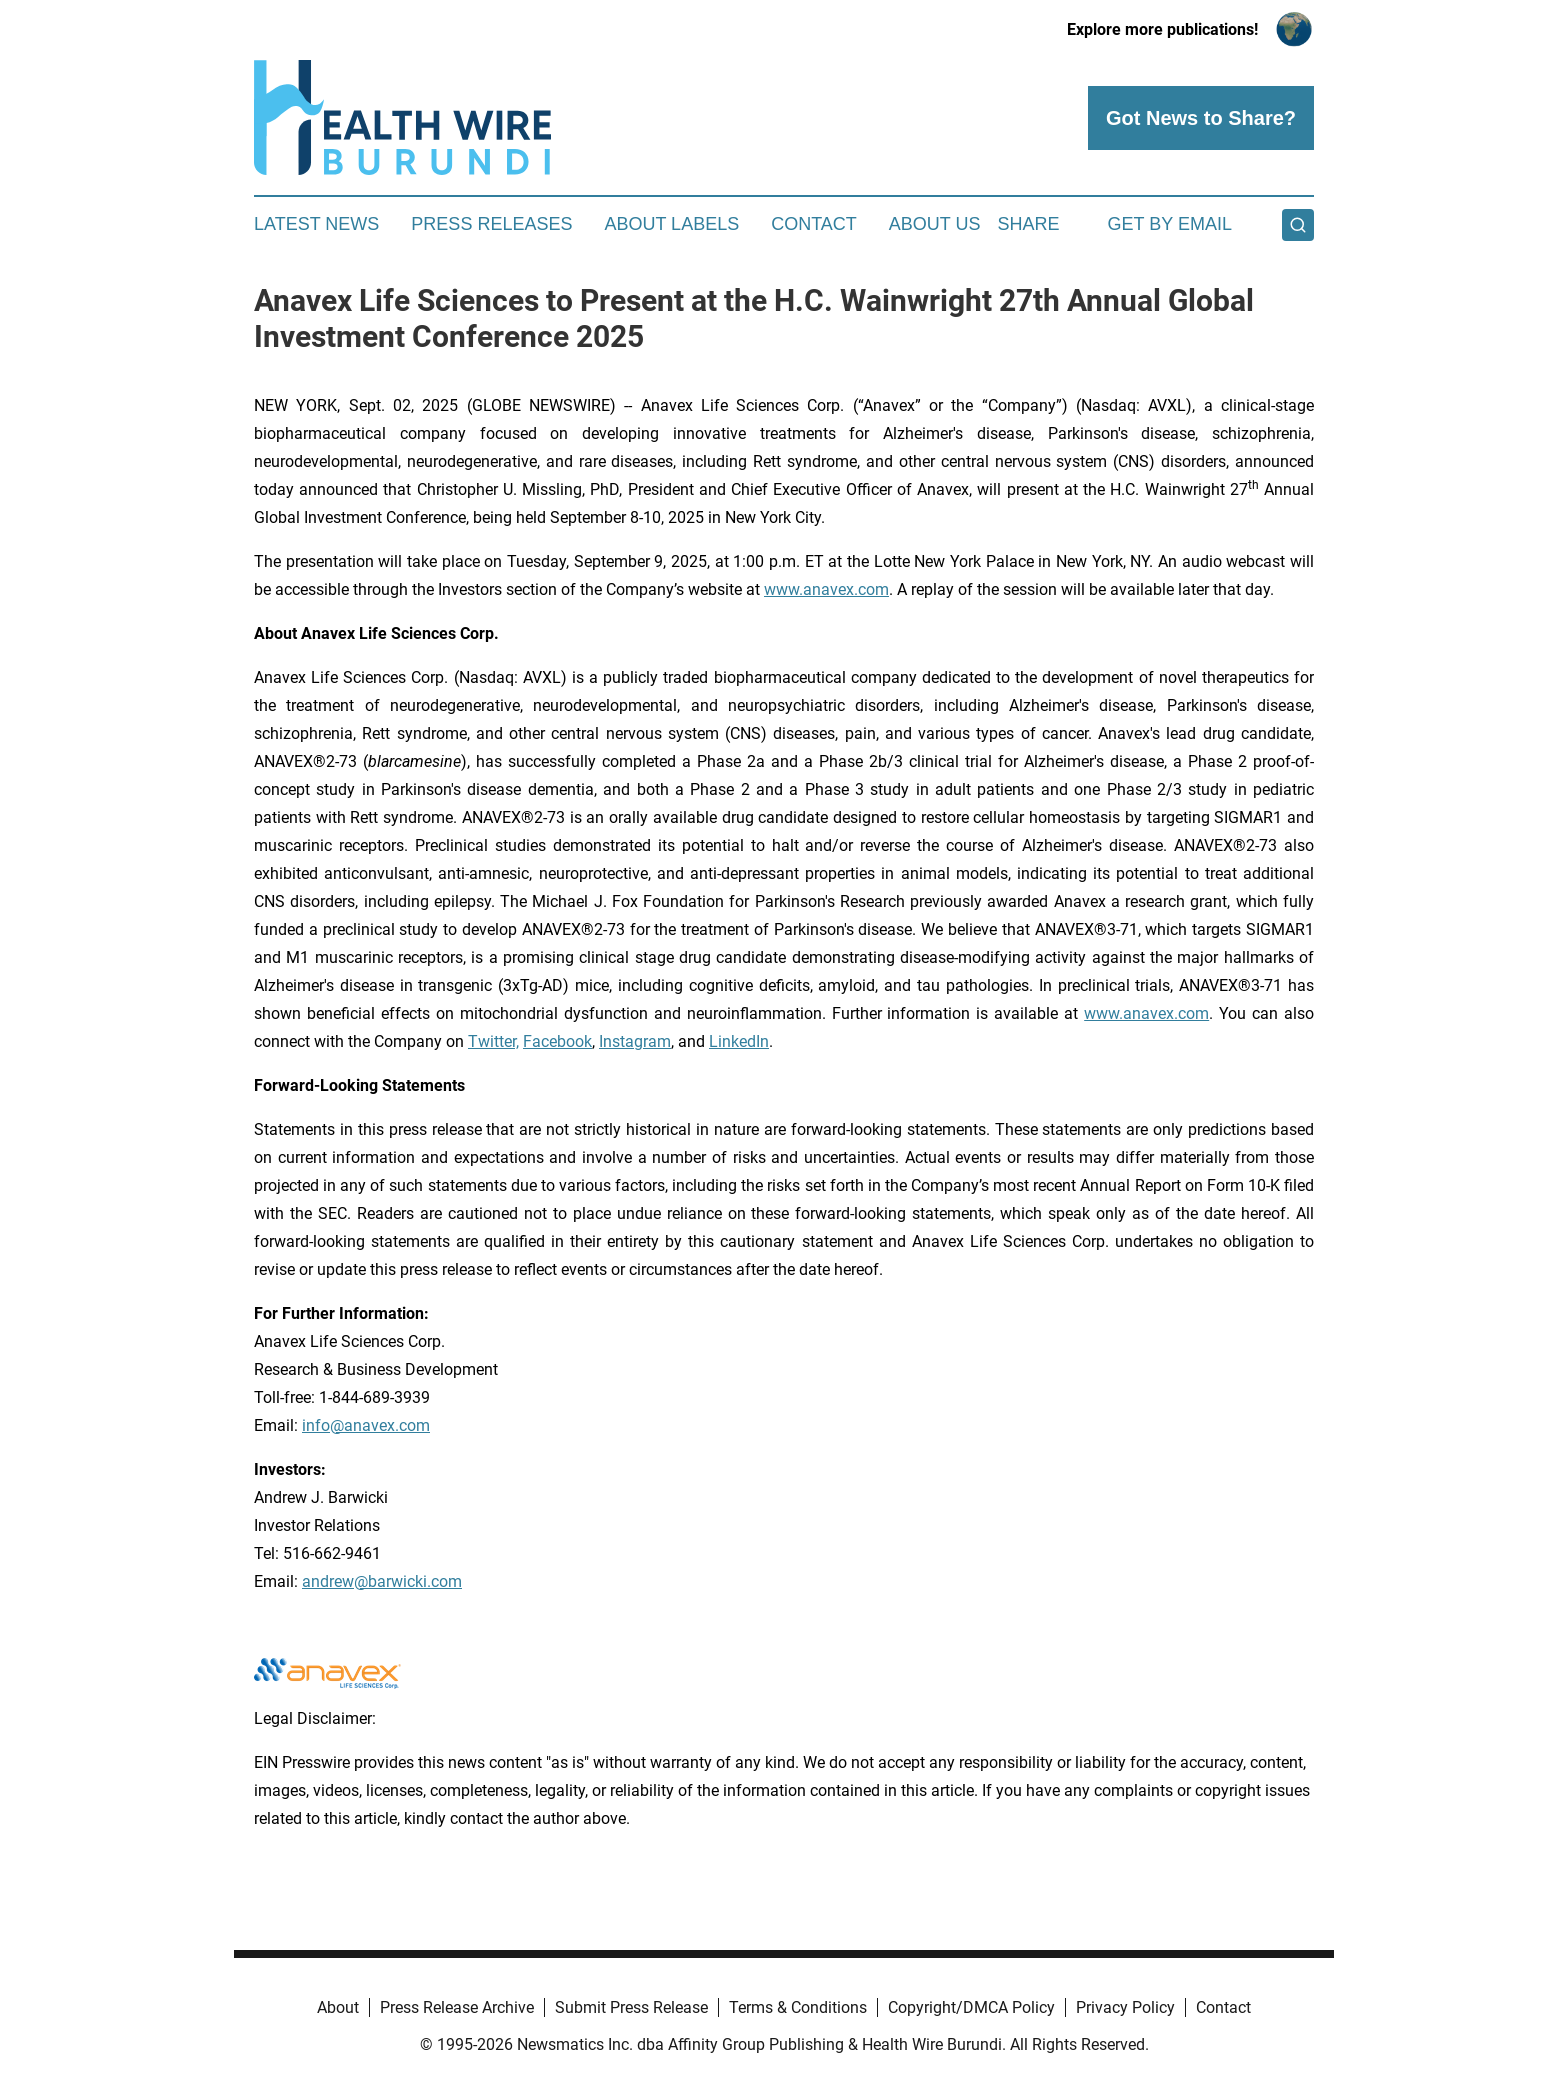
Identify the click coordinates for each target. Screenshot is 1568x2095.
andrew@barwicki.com (382, 1581)
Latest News (316, 224)
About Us (935, 224)
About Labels (671, 224)
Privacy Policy (1125, 2007)
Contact (814, 224)
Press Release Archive (457, 2007)
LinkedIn (739, 1041)
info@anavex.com (366, 1425)
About (338, 2007)
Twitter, (493, 1041)
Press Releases (491, 224)
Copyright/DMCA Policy (971, 2007)
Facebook (557, 1041)
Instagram (635, 1041)
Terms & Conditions (798, 2007)
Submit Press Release (631, 2007)
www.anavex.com (826, 589)
